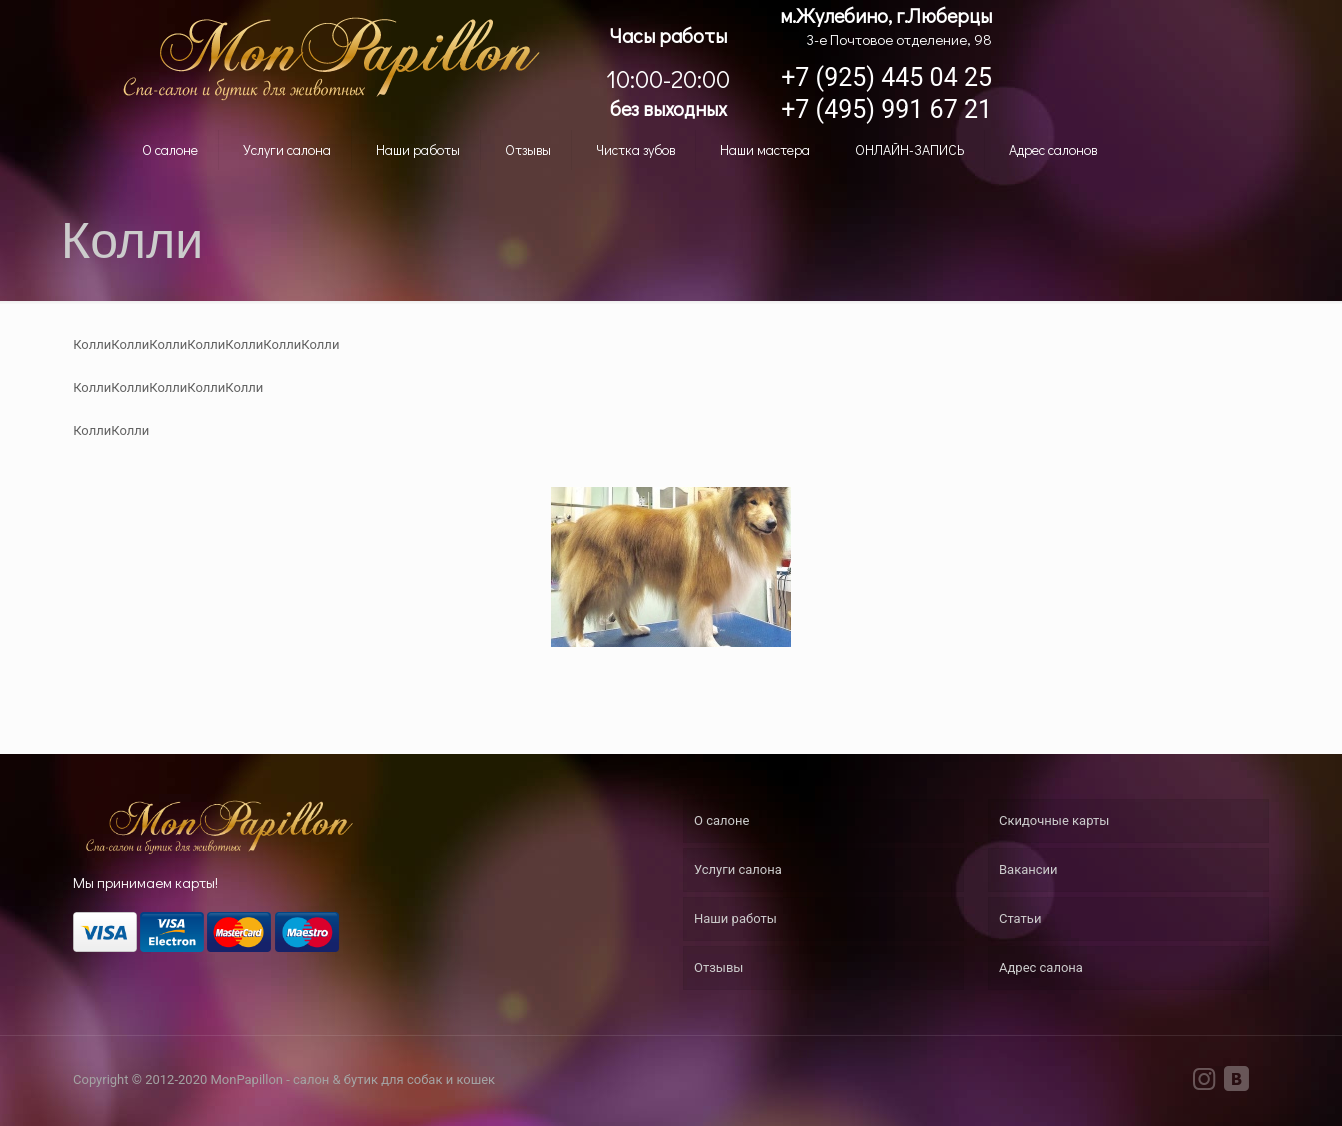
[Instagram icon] (1204, 1083)
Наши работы (735, 918)
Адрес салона (1041, 967)
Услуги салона (738, 869)
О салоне (721, 820)
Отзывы (718, 967)
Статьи (1020, 918)
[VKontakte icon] (1236, 1083)
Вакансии (1028, 869)
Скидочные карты (1054, 820)
